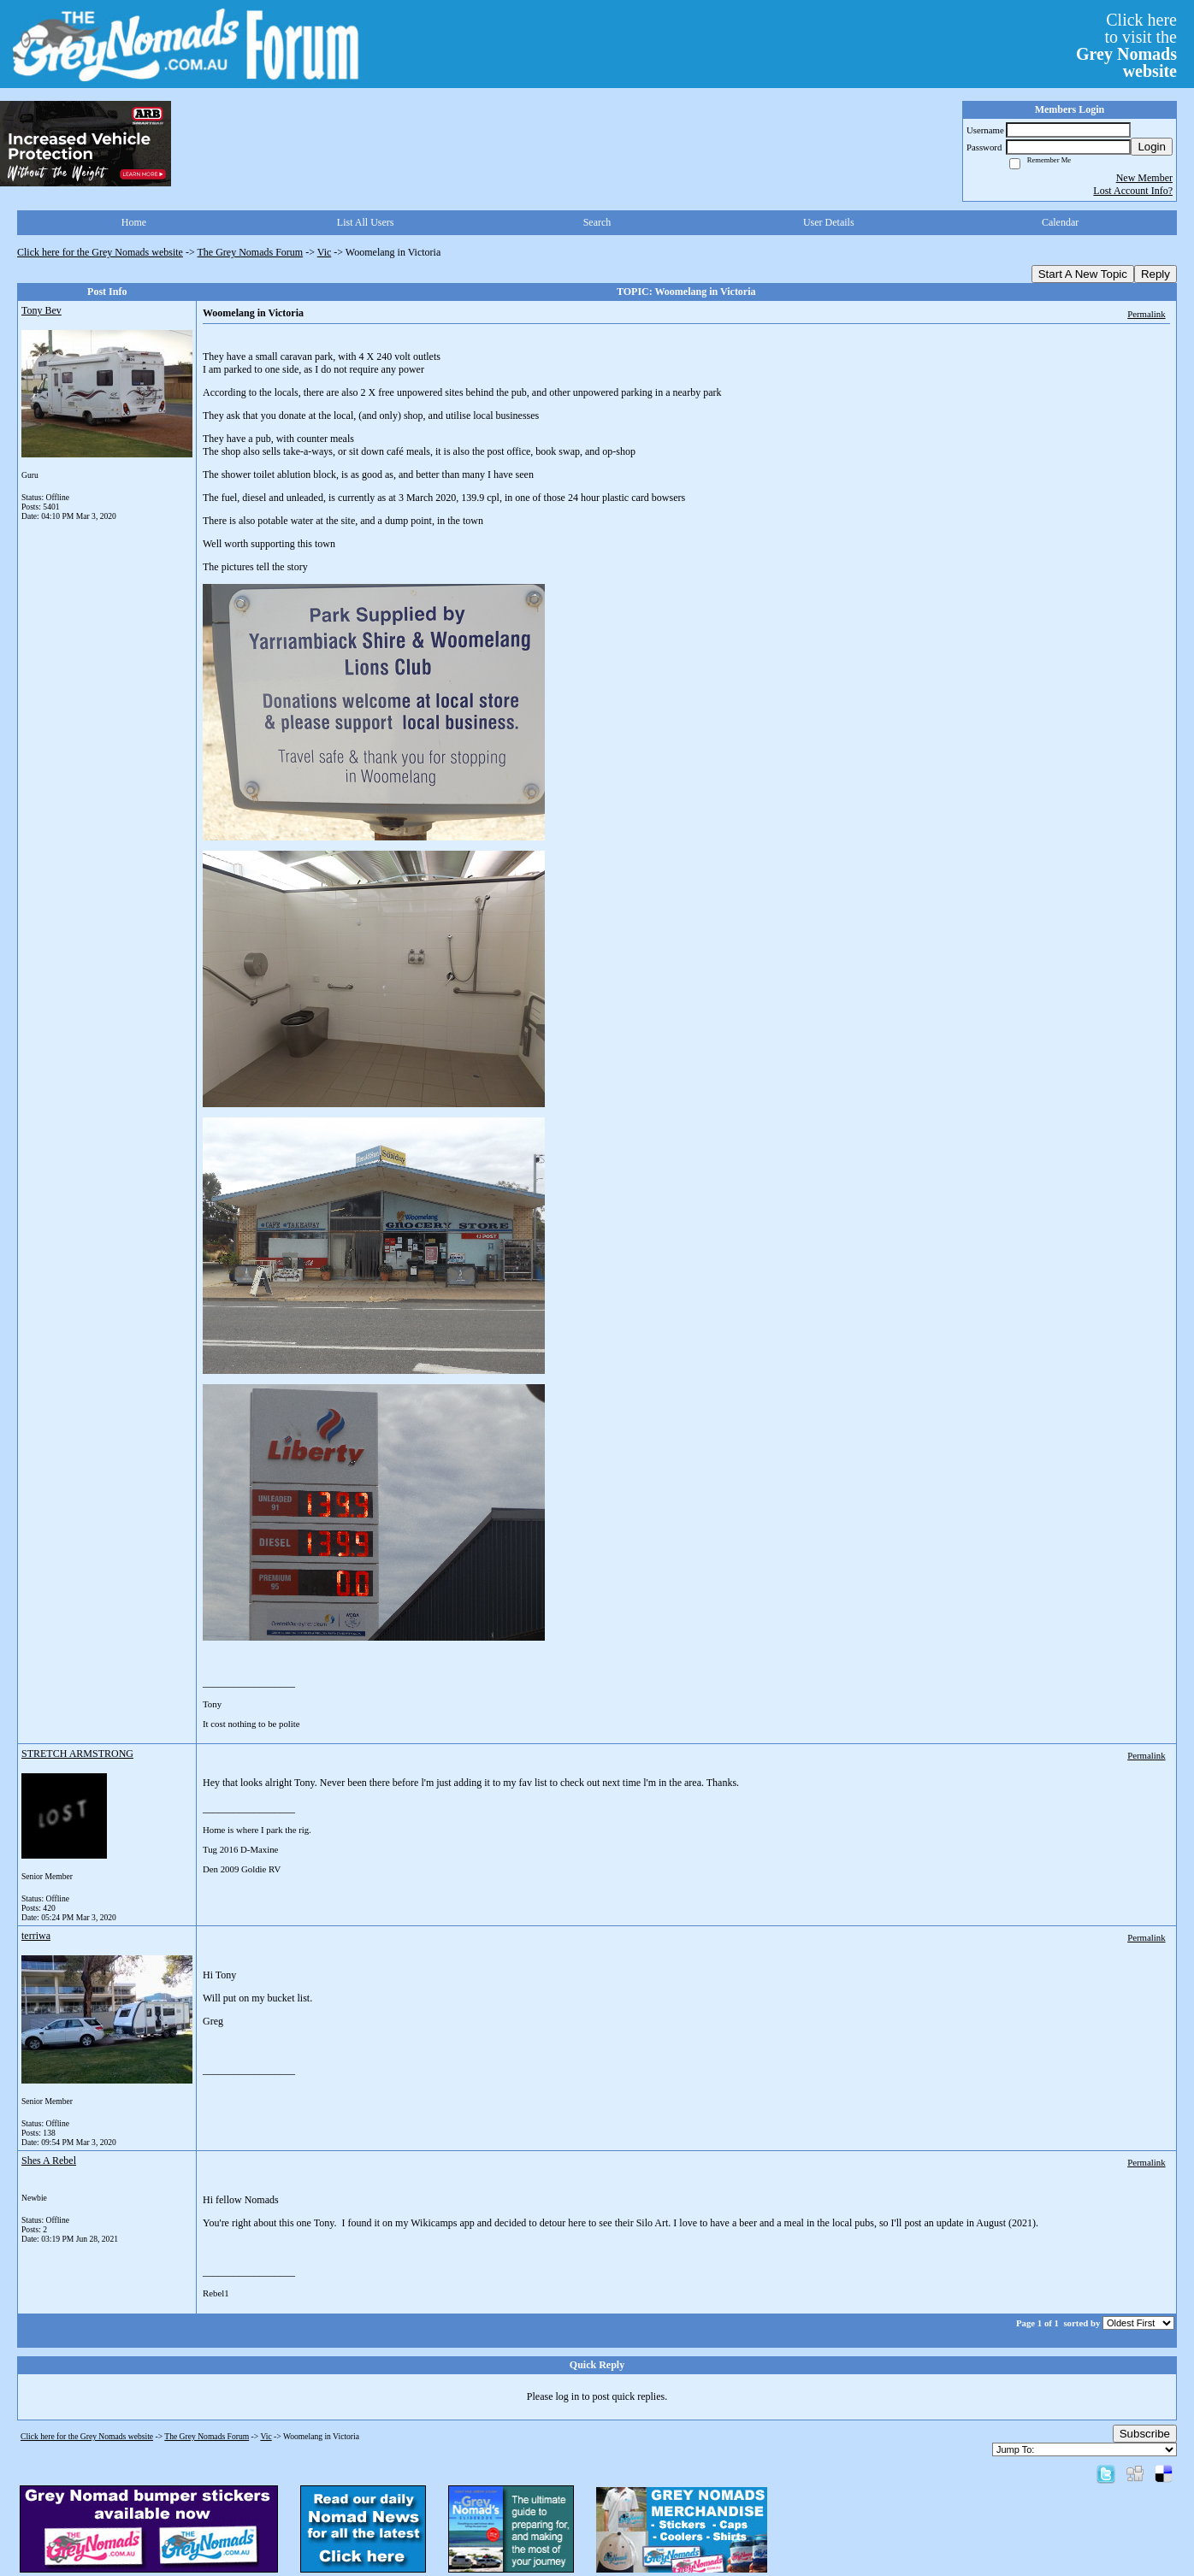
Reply (1155, 274)
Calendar (1060, 222)
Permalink (1146, 314)
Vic (324, 252)
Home (133, 222)
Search (597, 222)
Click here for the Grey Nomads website (100, 252)
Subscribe (1145, 2433)
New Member (1144, 178)
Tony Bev (41, 310)
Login (1152, 146)
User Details (828, 222)
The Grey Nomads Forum (251, 252)
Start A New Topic (1082, 274)
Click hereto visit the (1126, 45)
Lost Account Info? (1133, 191)
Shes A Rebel (48, 2160)
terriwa (35, 1936)
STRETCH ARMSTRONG (77, 1754)
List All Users (365, 222)
